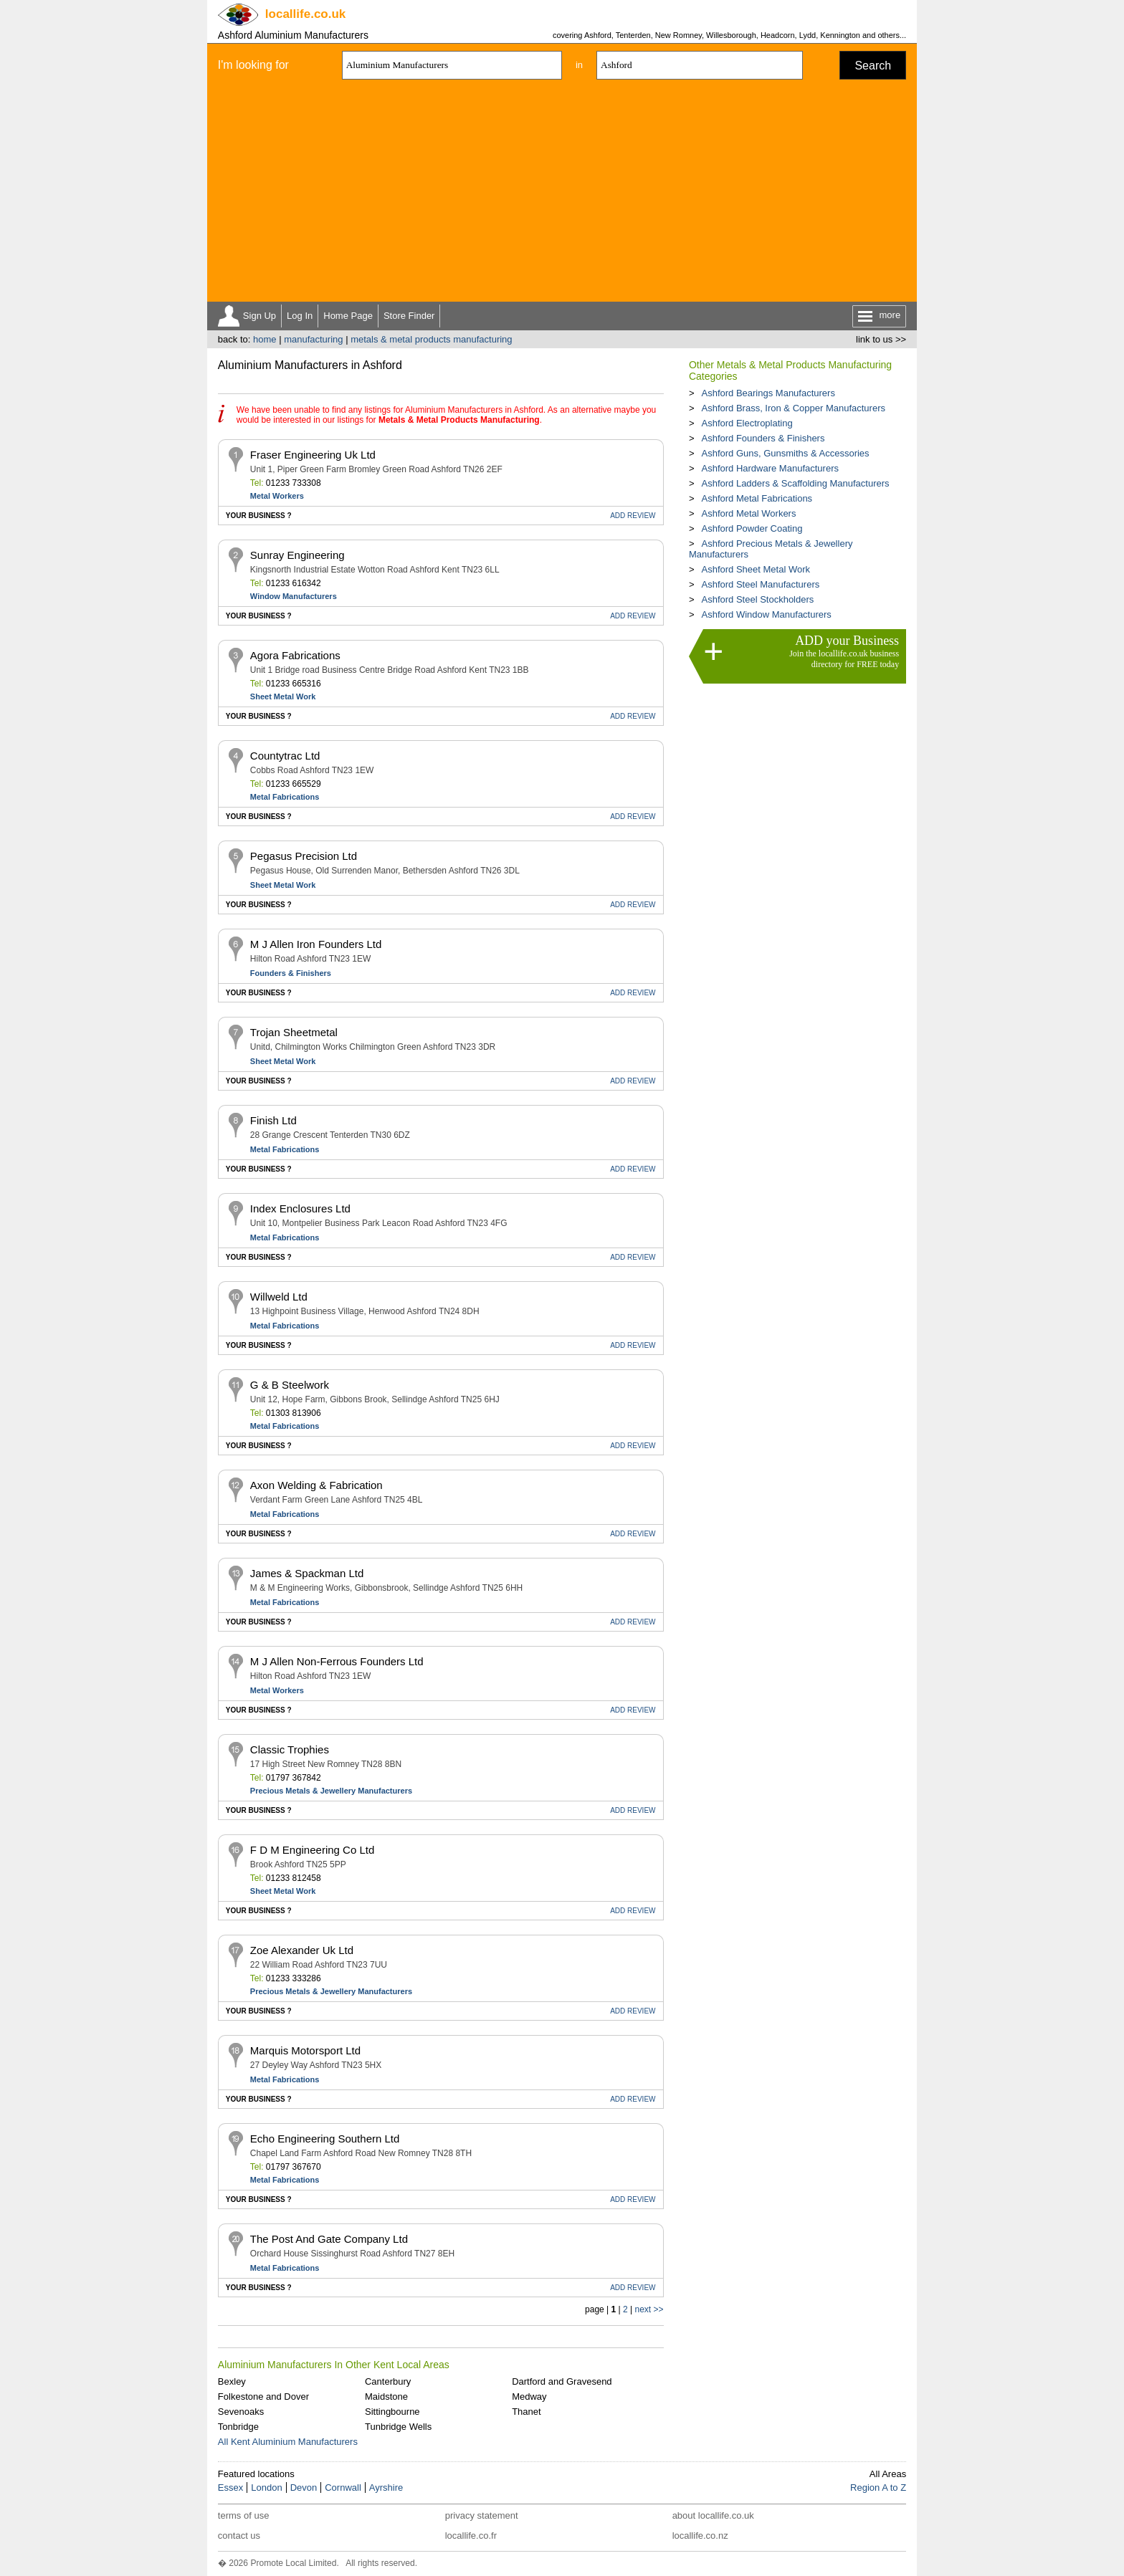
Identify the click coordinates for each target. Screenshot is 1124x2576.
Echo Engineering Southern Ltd (324, 2138)
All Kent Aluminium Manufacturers (288, 2441)
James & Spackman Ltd (306, 1573)
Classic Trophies (289, 1749)
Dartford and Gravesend (561, 2381)
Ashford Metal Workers (748, 513)
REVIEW (632, 515)
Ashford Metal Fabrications (756, 498)
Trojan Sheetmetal (294, 1032)
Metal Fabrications (285, 797)
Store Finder (409, 315)
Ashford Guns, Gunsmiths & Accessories (785, 453)
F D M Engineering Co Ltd (312, 1850)
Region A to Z (878, 2487)
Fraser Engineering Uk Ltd (313, 455)
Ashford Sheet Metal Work (755, 569)
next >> (648, 2309)
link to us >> (881, 339)
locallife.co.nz (700, 2535)
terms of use (244, 2515)
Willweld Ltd (279, 1297)
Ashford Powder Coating (751, 528)
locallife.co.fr (471, 2535)
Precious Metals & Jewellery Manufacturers (331, 1790)
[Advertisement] (562, 194)
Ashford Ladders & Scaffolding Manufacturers (795, 483)
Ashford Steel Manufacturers (760, 584)
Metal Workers (277, 496)
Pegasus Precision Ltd (303, 856)
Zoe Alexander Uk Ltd (301, 1950)
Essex (230, 2487)
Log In (300, 315)
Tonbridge (238, 2426)
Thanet (526, 2411)
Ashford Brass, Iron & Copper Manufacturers (793, 408)
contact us (239, 2535)
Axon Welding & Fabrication (316, 1485)
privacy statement (481, 2515)
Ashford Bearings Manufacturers (767, 393)
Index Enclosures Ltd (300, 1208)
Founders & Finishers (290, 973)
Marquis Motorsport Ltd (305, 2050)
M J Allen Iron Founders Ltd (315, 944)
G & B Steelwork (289, 1385)
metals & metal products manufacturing (431, 339)
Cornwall (343, 2487)
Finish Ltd (273, 1120)
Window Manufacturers (293, 596)
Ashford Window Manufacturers (766, 614)
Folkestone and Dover (263, 2396)
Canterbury (388, 2381)
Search (872, 65)
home (265, 339)
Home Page (348, 315)
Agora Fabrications (295, 655)
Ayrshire (386, 2487)
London (266, 2487)
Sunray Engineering (297, 555)
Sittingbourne (392, 2411)
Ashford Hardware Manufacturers (769, 468)
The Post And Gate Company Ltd (329, 2239)
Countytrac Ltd (285, 756)
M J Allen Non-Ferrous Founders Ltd (337, 1661)
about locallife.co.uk (713, 2515)
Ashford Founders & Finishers (762, 438)
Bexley (232, 2381)
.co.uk (305, 14)
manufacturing (313, 339)
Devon (304, 2487)
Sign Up (259, 315)
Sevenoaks (241, 2411)
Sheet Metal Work (283, 696)
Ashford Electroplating (746, 423)
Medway (529, 2396)
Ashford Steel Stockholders (757, 599)
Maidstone (386, 2396)
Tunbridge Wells (398, 2426)
